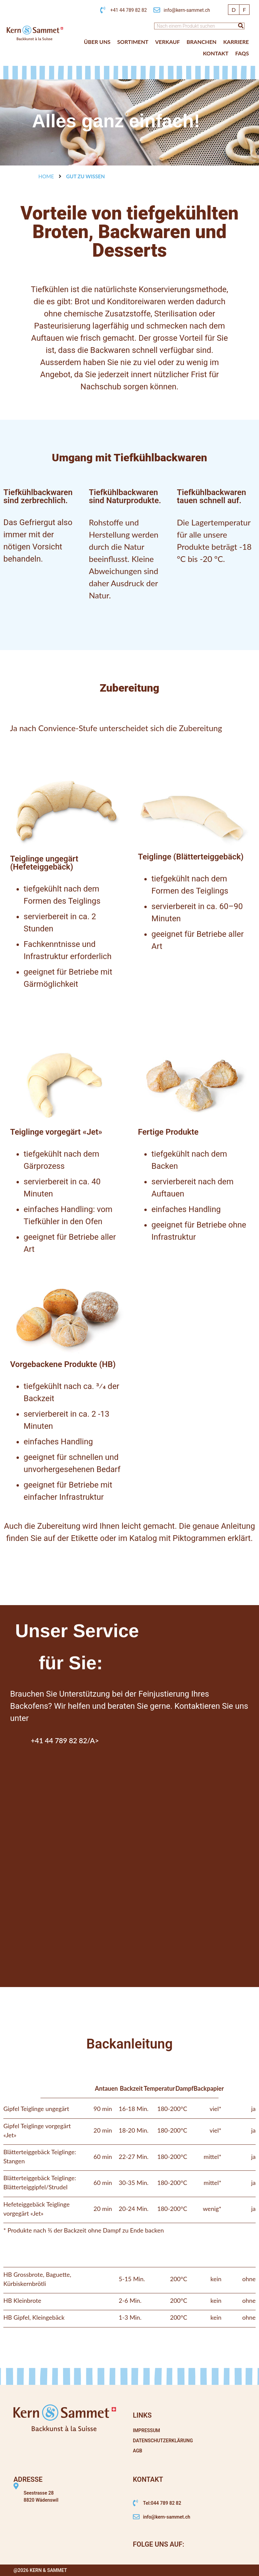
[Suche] (240, 26)
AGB (137, 2450)
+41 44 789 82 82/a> (65, 1740)
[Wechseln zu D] (233, 9)
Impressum (146, 2430)
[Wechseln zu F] (244, 9)
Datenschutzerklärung (163, 2440)
